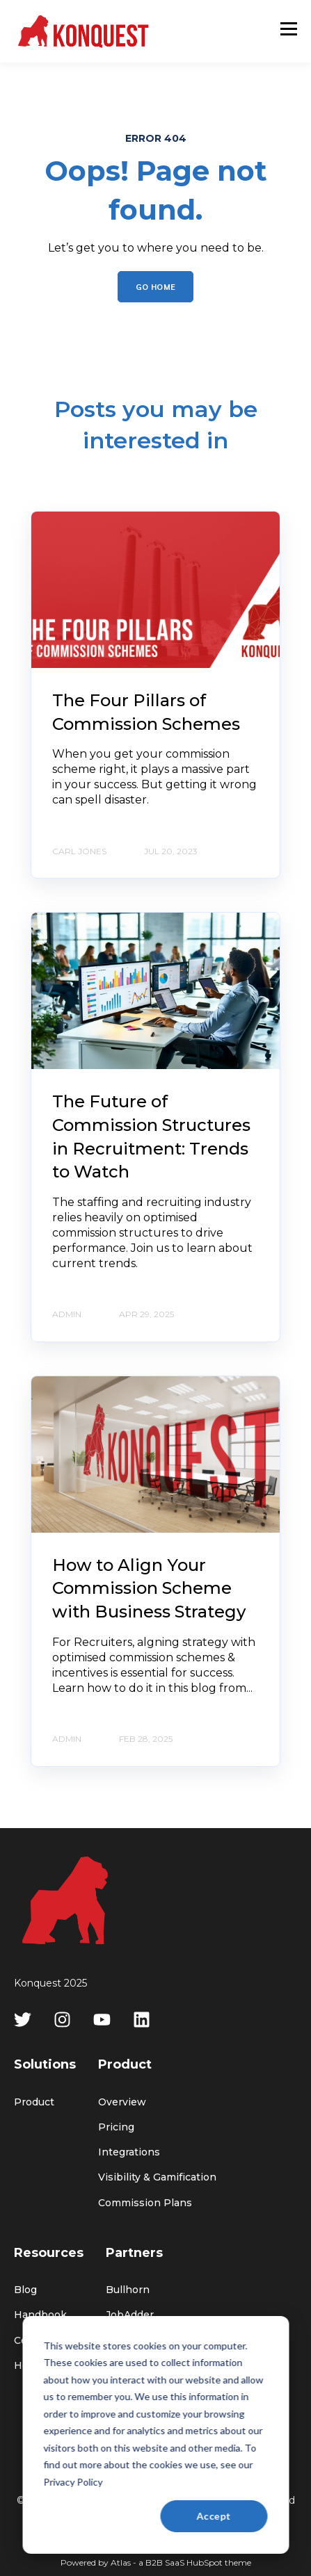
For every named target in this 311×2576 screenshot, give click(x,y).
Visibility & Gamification (157, 2177)
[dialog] (155, 2435)
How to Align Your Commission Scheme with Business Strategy (149, 1588)
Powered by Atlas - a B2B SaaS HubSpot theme (156, 2562)
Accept (213, 2516)
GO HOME (156, 286)
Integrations (129, 2152)
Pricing (116, 2127)
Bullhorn (128, 2290)
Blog (25, 2290)
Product (34, 2102)
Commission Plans (145, 2203)
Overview (122, 2102)
